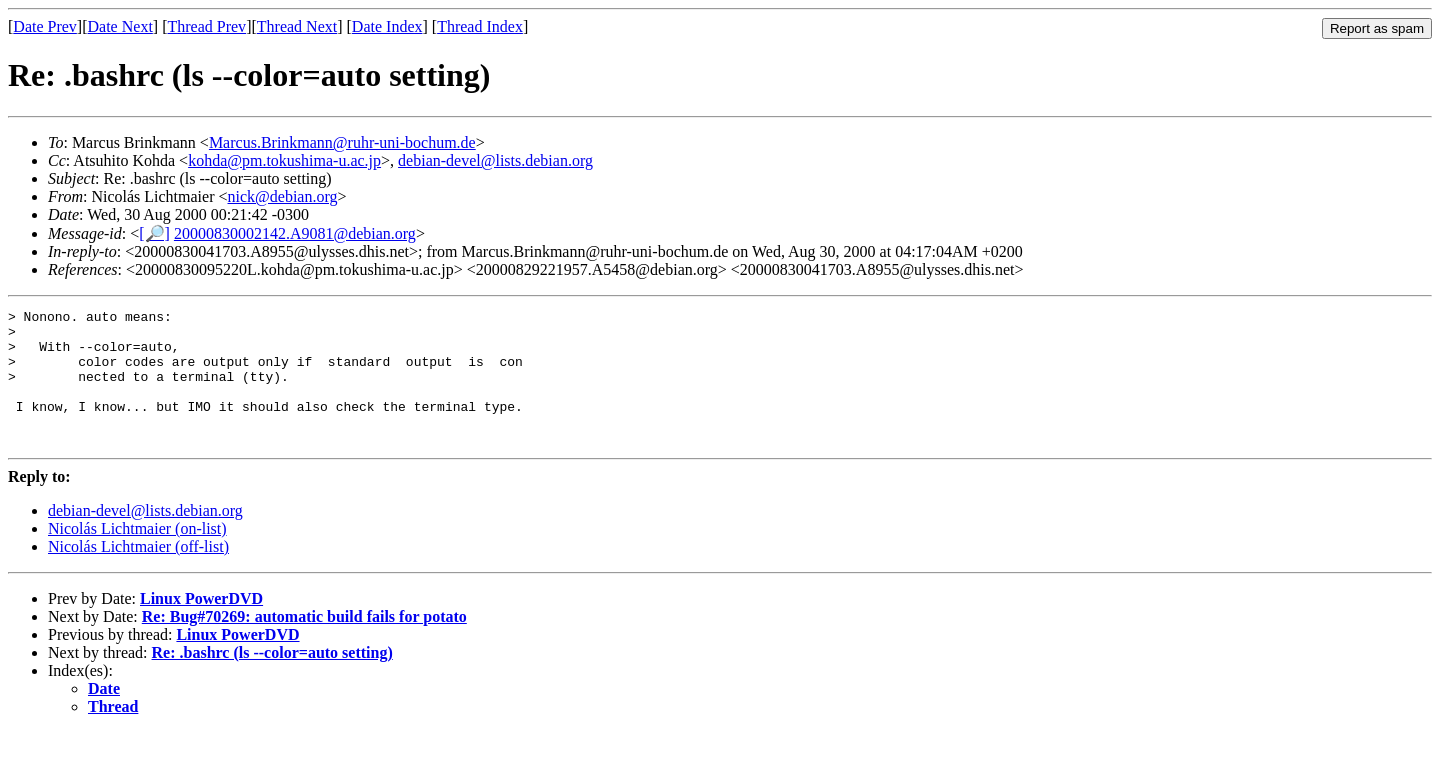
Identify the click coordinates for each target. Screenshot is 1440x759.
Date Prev (45, 26)
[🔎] (154, 233)
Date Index (387, 26)
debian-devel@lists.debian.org (495, 160)
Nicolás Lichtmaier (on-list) (137, 555)
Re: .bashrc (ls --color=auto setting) (272, 679)
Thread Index (480, 26)
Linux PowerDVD (201, 625)
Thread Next (297, 26)
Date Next (120, 26)
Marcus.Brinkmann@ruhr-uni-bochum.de (342, 142)
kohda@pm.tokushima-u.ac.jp (284, 160)
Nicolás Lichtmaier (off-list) (138, 573)
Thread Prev (206, 26)
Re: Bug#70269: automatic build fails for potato (304, 643)
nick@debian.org (283, 196)
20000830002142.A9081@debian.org (295, 233)
